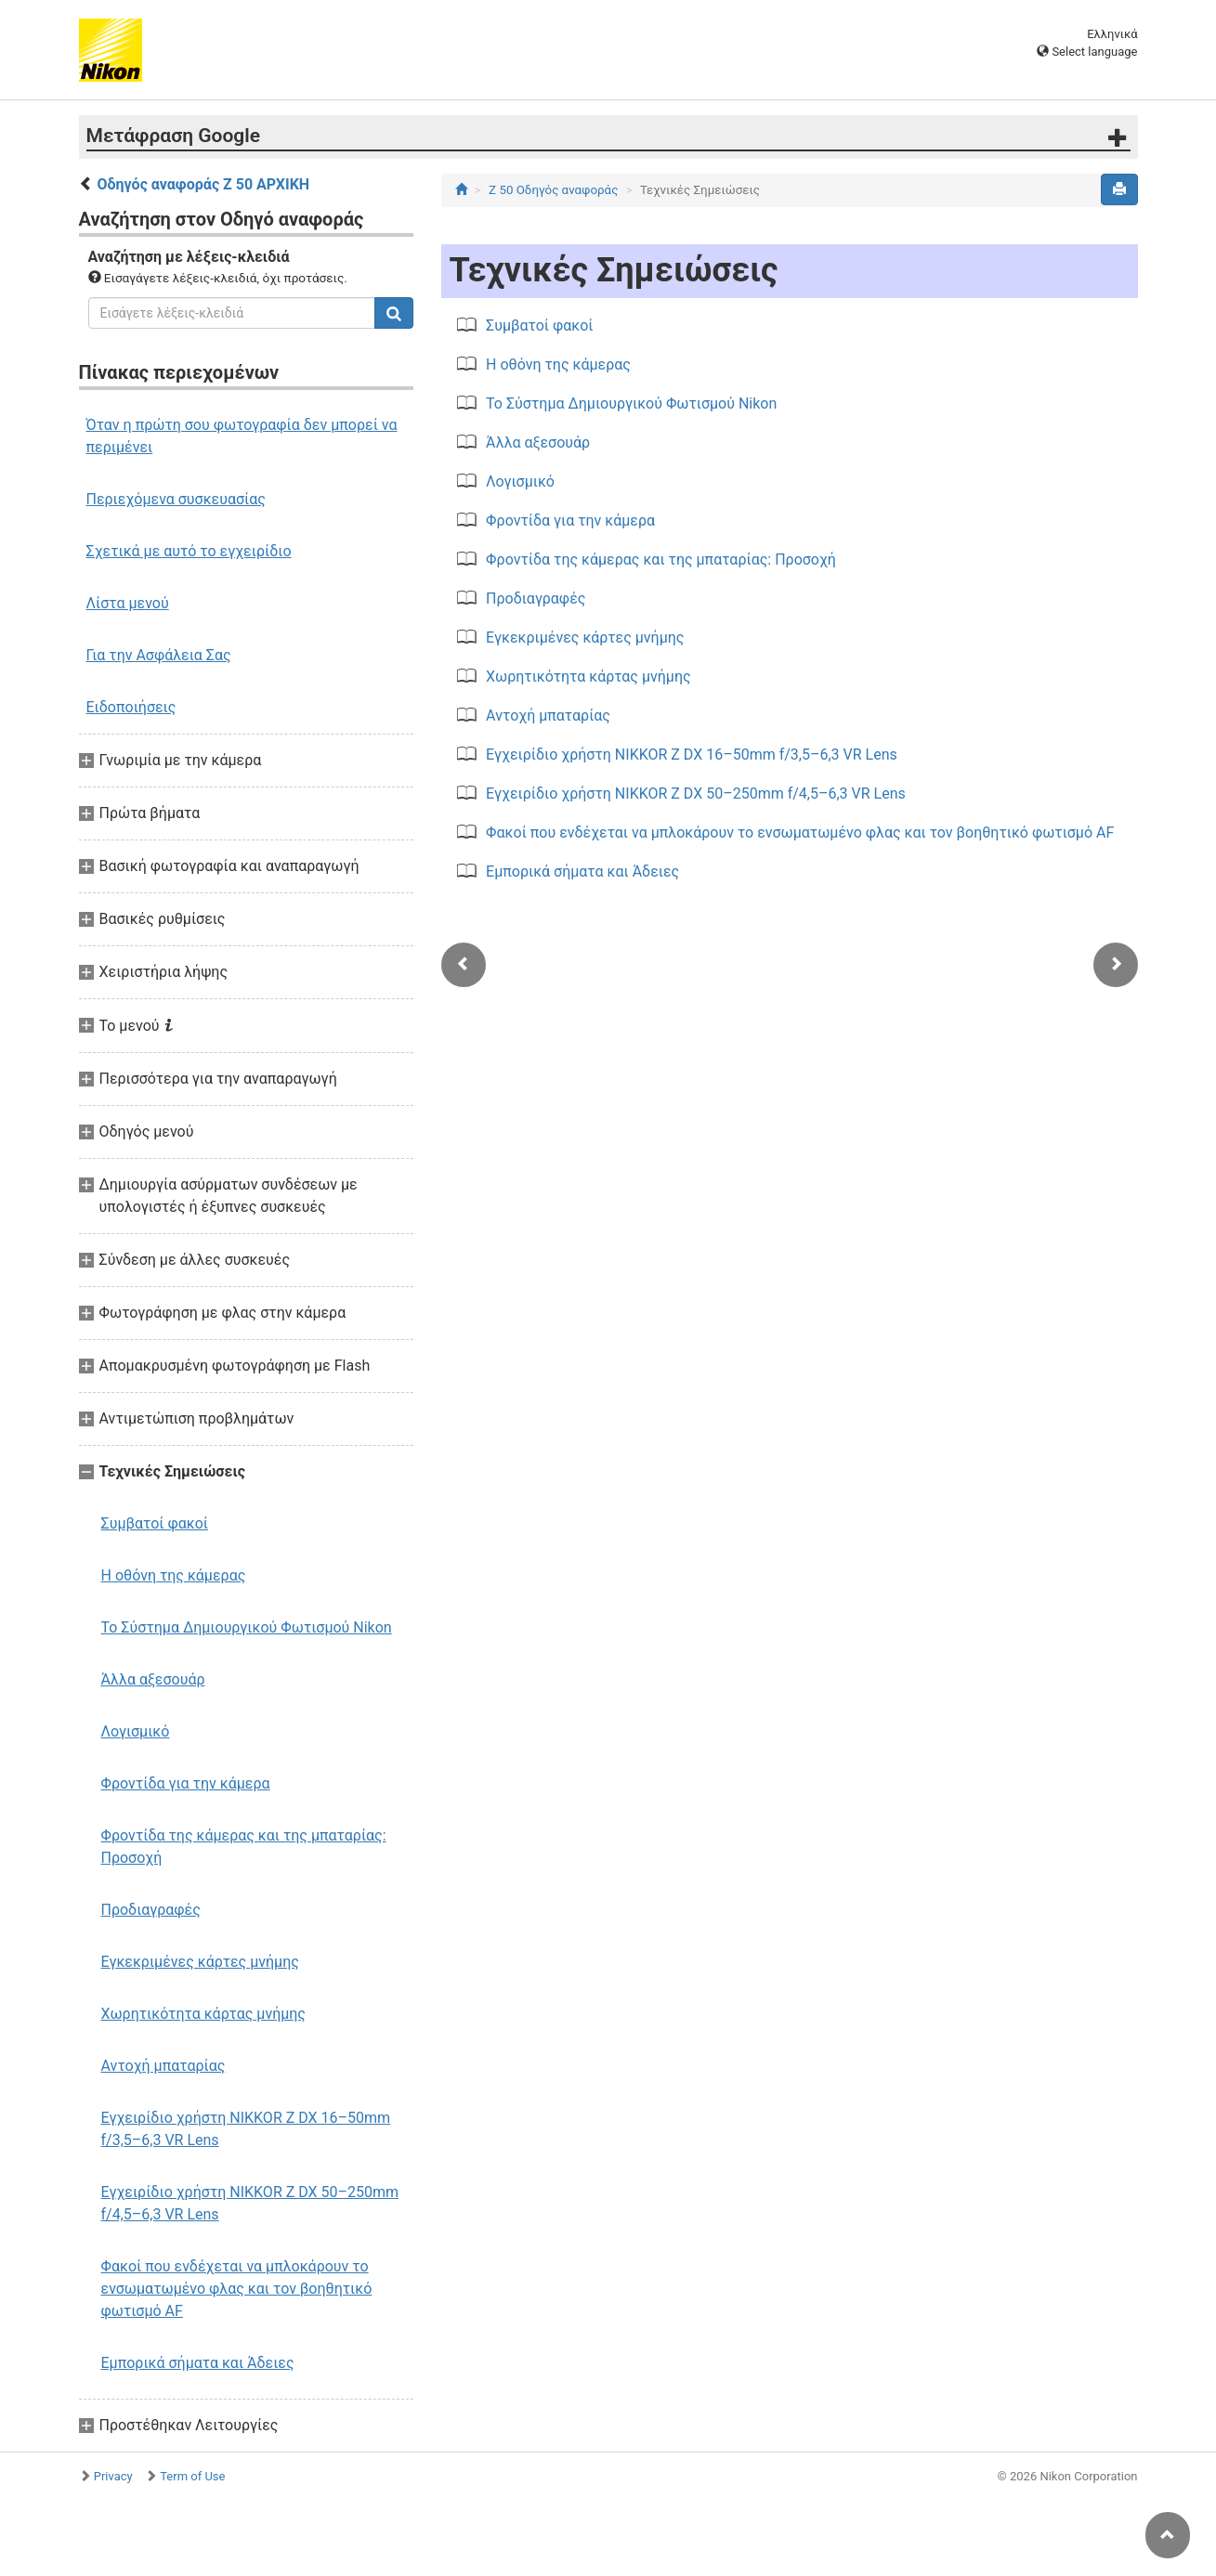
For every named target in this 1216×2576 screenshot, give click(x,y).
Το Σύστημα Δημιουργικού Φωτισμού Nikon (246, 1627)
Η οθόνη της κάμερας (173, 1575)
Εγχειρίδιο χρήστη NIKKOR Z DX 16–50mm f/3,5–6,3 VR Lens (246, 2129)
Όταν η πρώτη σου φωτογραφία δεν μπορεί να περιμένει (242, 436)
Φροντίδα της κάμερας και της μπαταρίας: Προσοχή (243, 1847)
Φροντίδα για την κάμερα (185, 1783)
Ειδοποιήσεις (131, 707)
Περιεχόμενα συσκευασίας (176, 499)
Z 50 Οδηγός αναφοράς (553, 190)
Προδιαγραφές (151, 1910)
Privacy (113, 2476)
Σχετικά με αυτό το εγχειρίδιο (189, 551)
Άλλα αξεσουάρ (153, 1679)
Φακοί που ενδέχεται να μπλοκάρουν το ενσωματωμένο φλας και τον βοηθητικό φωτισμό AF (237, 2288)
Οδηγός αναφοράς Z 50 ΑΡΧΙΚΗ (203, 184)
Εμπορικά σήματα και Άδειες (197, 2363)
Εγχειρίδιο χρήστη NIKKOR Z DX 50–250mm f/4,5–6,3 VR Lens (250, 2203)
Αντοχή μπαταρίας (163, 2066)
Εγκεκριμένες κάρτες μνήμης (200, 1962)
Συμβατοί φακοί (154, 1523)
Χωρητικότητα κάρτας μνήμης (203, 2014)
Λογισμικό (135, 1731)
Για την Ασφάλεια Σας (158, 655)
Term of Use (192, 2476)
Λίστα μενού (127, 603)
